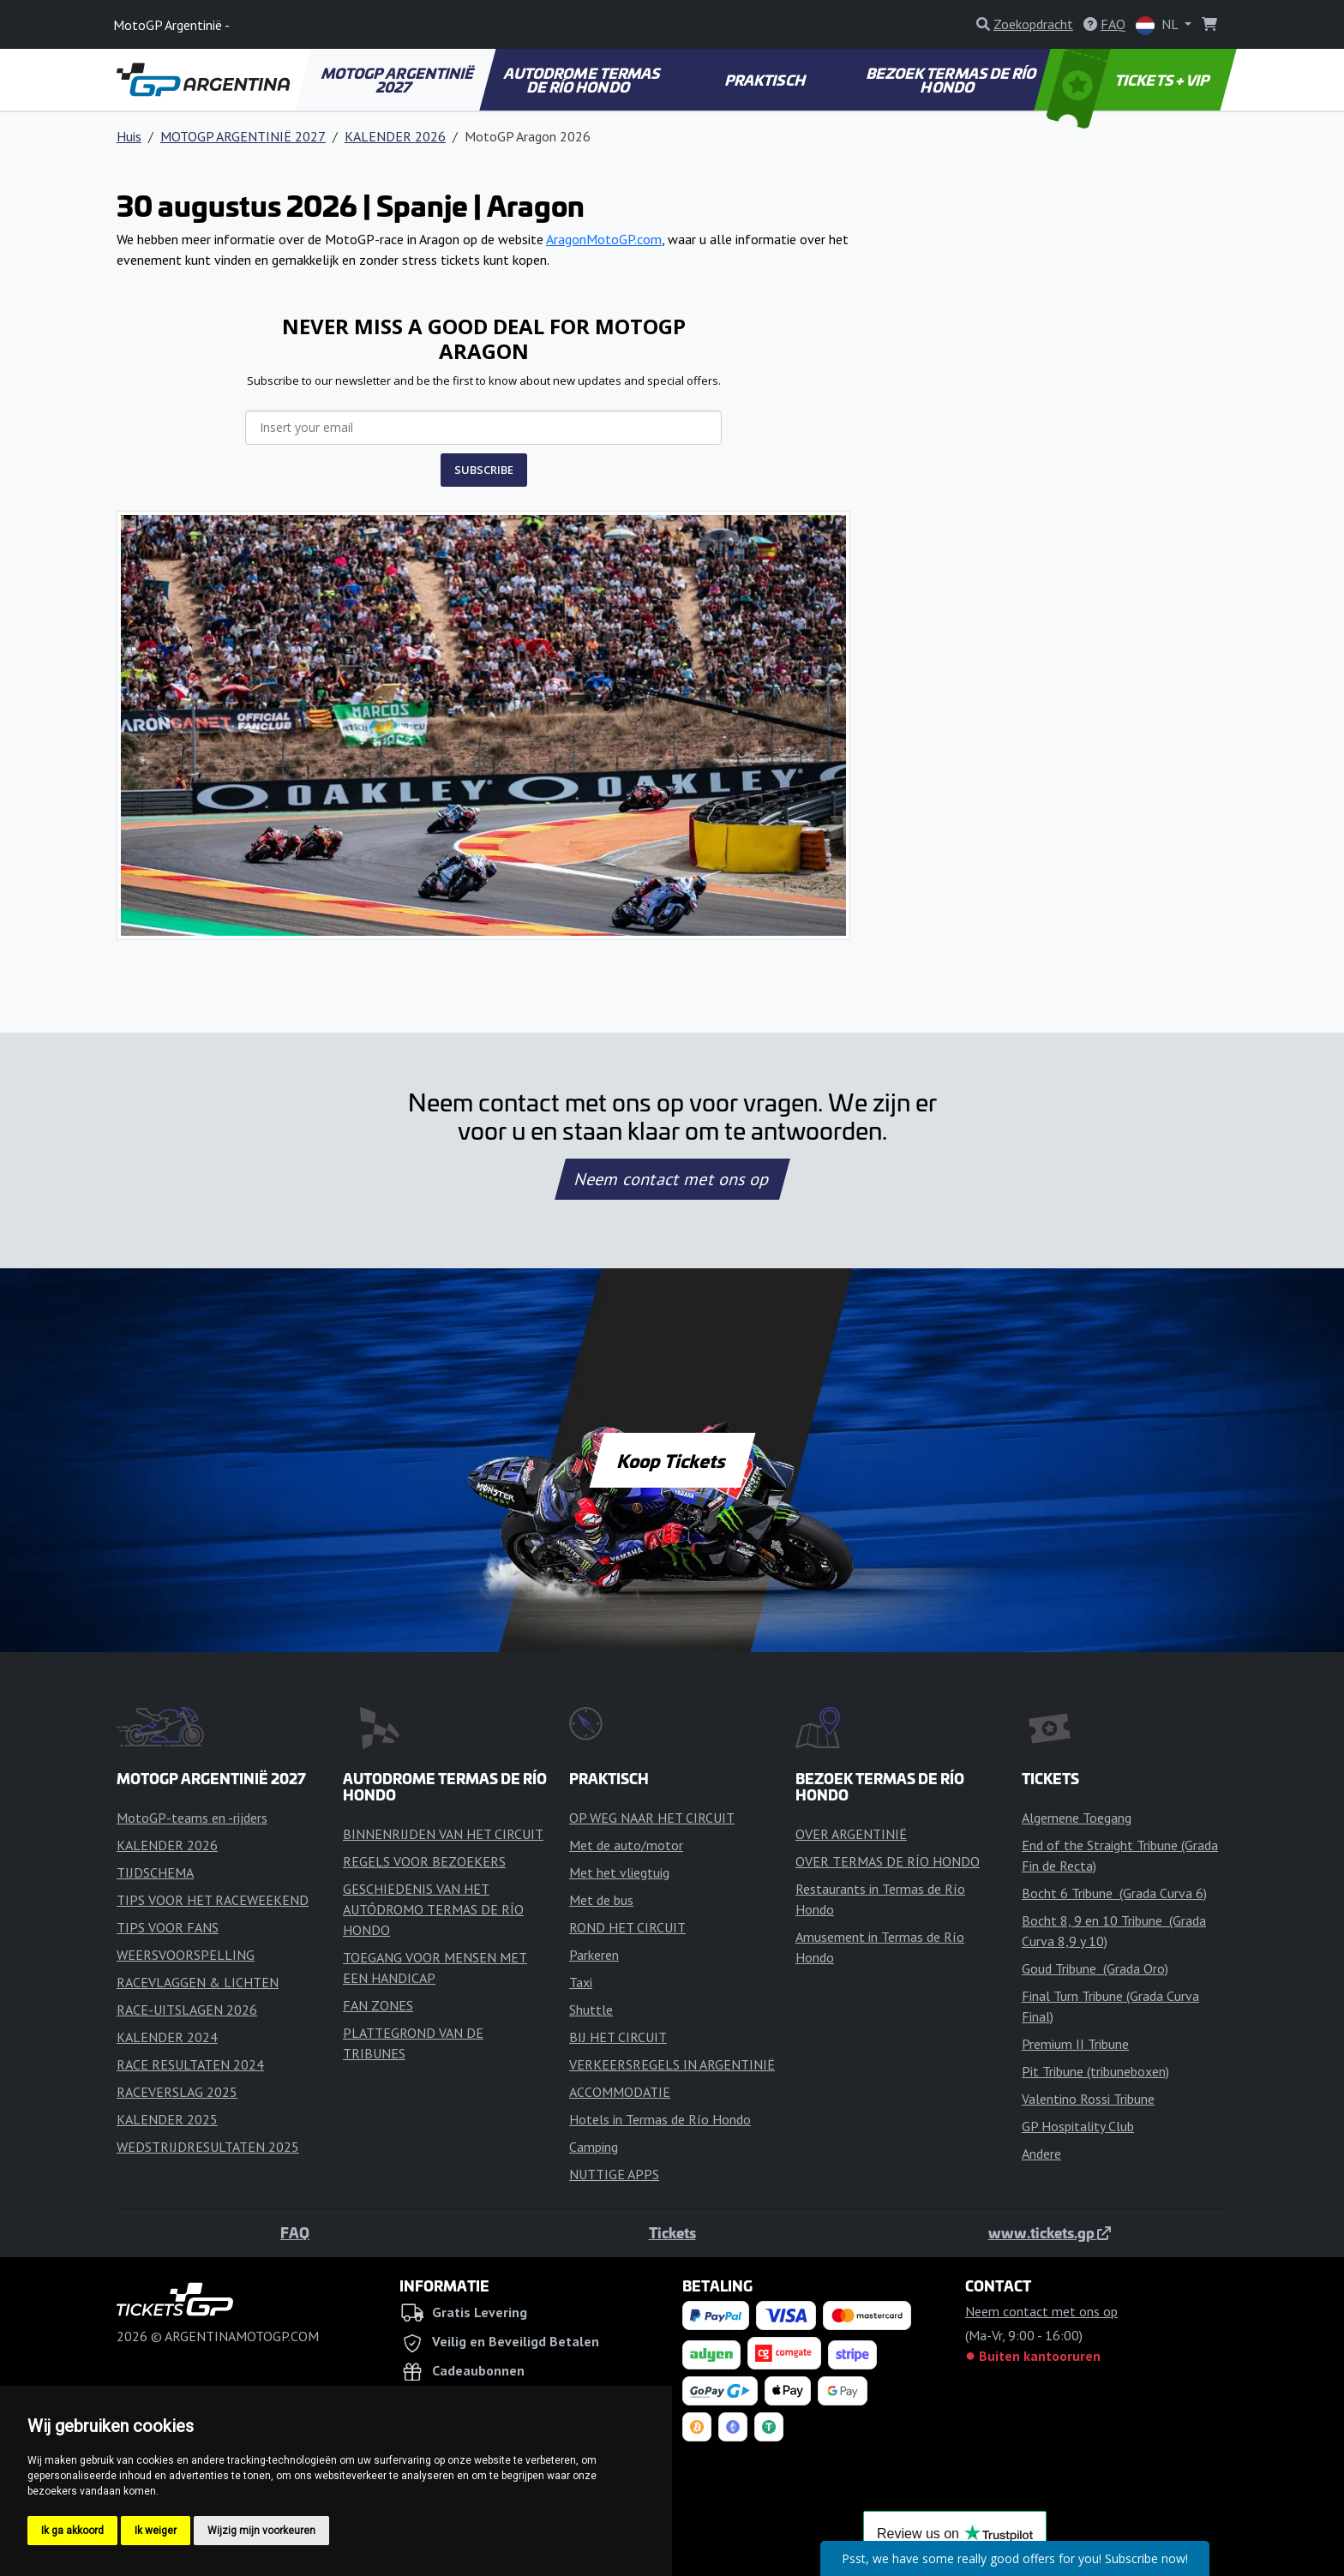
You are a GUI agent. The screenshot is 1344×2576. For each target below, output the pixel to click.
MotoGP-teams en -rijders (192, 1817)
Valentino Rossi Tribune (1088, 2098)
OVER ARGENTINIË (851, 1833)
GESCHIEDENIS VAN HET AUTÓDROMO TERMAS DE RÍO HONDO (433, 1909)
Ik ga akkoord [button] (72, 2531)
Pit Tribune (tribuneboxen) (1095, 2071)
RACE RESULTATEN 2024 (190, 2064)
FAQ (294, 2232)
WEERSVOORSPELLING (186, 1954)
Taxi (580, 1982)
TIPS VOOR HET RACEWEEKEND (213, 1899)
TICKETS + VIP (1129, 80)
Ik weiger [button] (156, 2531)
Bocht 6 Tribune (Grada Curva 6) (1114, 1893)
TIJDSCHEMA (155, 1872)
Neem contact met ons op (672, 1179)
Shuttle (591, 2009)
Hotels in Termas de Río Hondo (660, 2119)
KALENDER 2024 (167, 2037)
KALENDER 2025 (167, 2119)
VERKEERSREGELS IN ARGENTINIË (672, 2064)
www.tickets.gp (1049, 2232)
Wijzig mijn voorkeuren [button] (261, 2531)
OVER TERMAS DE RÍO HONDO (887, 1861)
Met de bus (601, 1899)
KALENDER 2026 (395, 136)
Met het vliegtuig (619, 1872)
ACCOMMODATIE (619, 2091)
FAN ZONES (378, 2005)
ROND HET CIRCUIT (627, 1927)
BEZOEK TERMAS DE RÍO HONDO (952, 80)
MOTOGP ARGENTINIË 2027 (398, 80)
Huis (129, 136)
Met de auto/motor (626, 1845)
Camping (593, 2146)
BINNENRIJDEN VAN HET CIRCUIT (443, 1833)
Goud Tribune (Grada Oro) (1095, 1968)
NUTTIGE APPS (614, 2174)
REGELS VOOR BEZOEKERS (424, 1861)
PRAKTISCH (765, 79)
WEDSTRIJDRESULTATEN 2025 (208, 2146)
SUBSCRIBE (483, 469)
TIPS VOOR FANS (168, 1927)
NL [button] (1158, 25)
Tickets (672, 2232)
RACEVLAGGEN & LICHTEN (198, 1982)
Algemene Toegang (1076, 1817)
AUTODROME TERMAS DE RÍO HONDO (582, 80)
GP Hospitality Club (1078, 2126)
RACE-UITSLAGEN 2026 (187, 2009)
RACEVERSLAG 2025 (177, 2091)
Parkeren (594, 1954)
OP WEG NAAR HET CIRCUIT (652, 1817)
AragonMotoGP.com (604, 239)
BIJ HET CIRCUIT (618, 2037)
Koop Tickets (672, 1460)
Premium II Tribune (1075, 2043)
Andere (1041, 2153)
